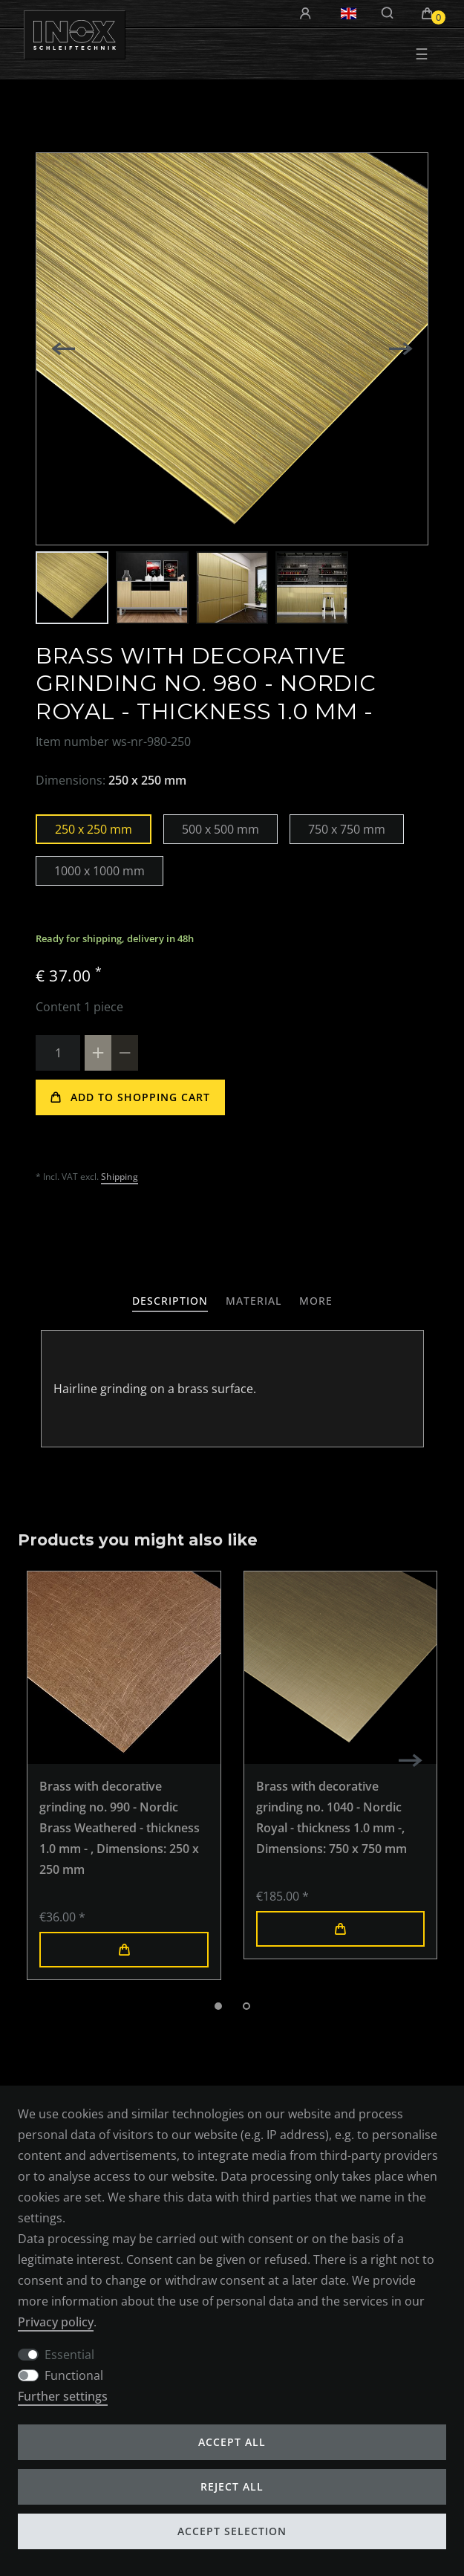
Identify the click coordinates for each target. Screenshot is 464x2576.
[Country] (348, 13)
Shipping (120, 1176)
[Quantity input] (58, 1053)
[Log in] (307, 14)
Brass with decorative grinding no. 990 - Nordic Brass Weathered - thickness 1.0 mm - (119, 1828)
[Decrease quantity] (124, 1053)
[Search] (388, 13)
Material (257, 1300)
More (326, 1300)
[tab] (162, 1301)
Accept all (232, 2442)
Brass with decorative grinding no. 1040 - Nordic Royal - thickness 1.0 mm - (331, 1817)
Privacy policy (59, 2321)
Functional (74, 2374)
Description (162, 1300)
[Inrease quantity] (98, 1053)
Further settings (66, 2396)
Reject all (232, 2486)
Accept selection (232, 2531)
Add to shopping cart (130, 1097)
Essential (69, 2354)
